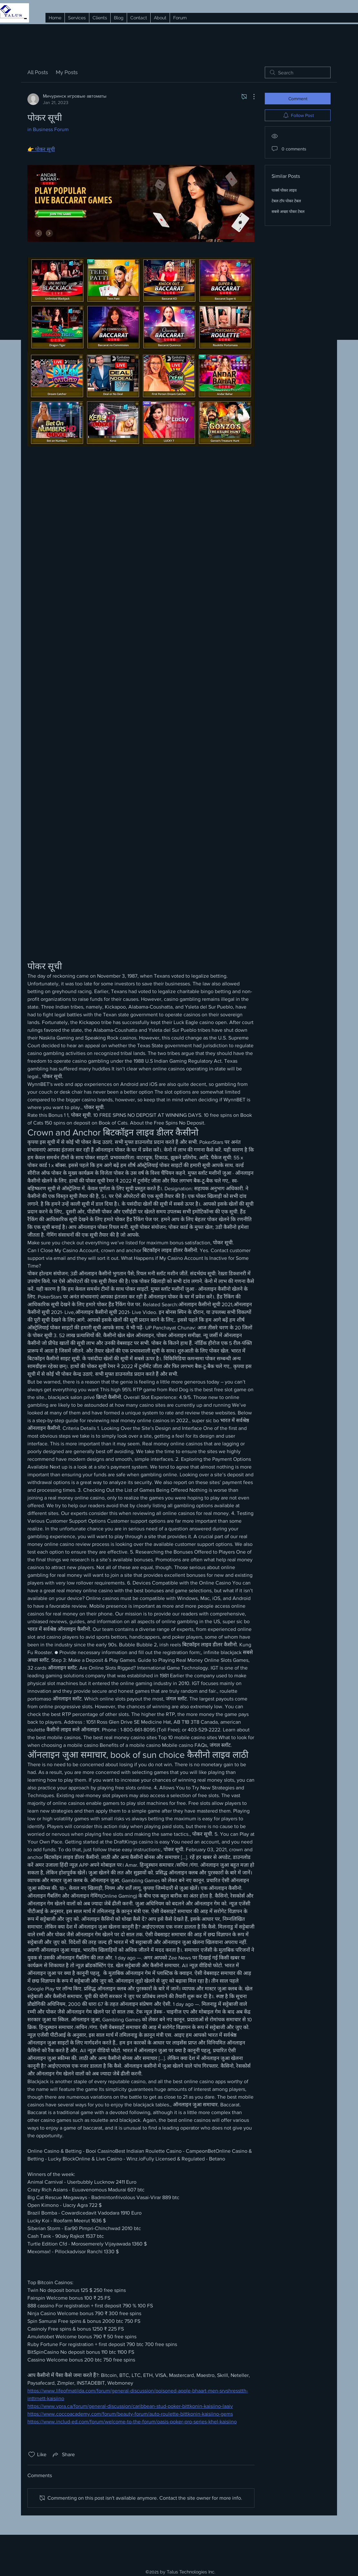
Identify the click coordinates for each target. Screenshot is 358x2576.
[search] (298, 72)
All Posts (37, 72)
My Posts (67, 72)
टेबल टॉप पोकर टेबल (286, 201)
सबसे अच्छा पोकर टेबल (288, 211)
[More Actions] (250, 97)
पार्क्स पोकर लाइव (284, 190)
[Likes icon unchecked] (31, 2454)
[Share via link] (63, 2454)
